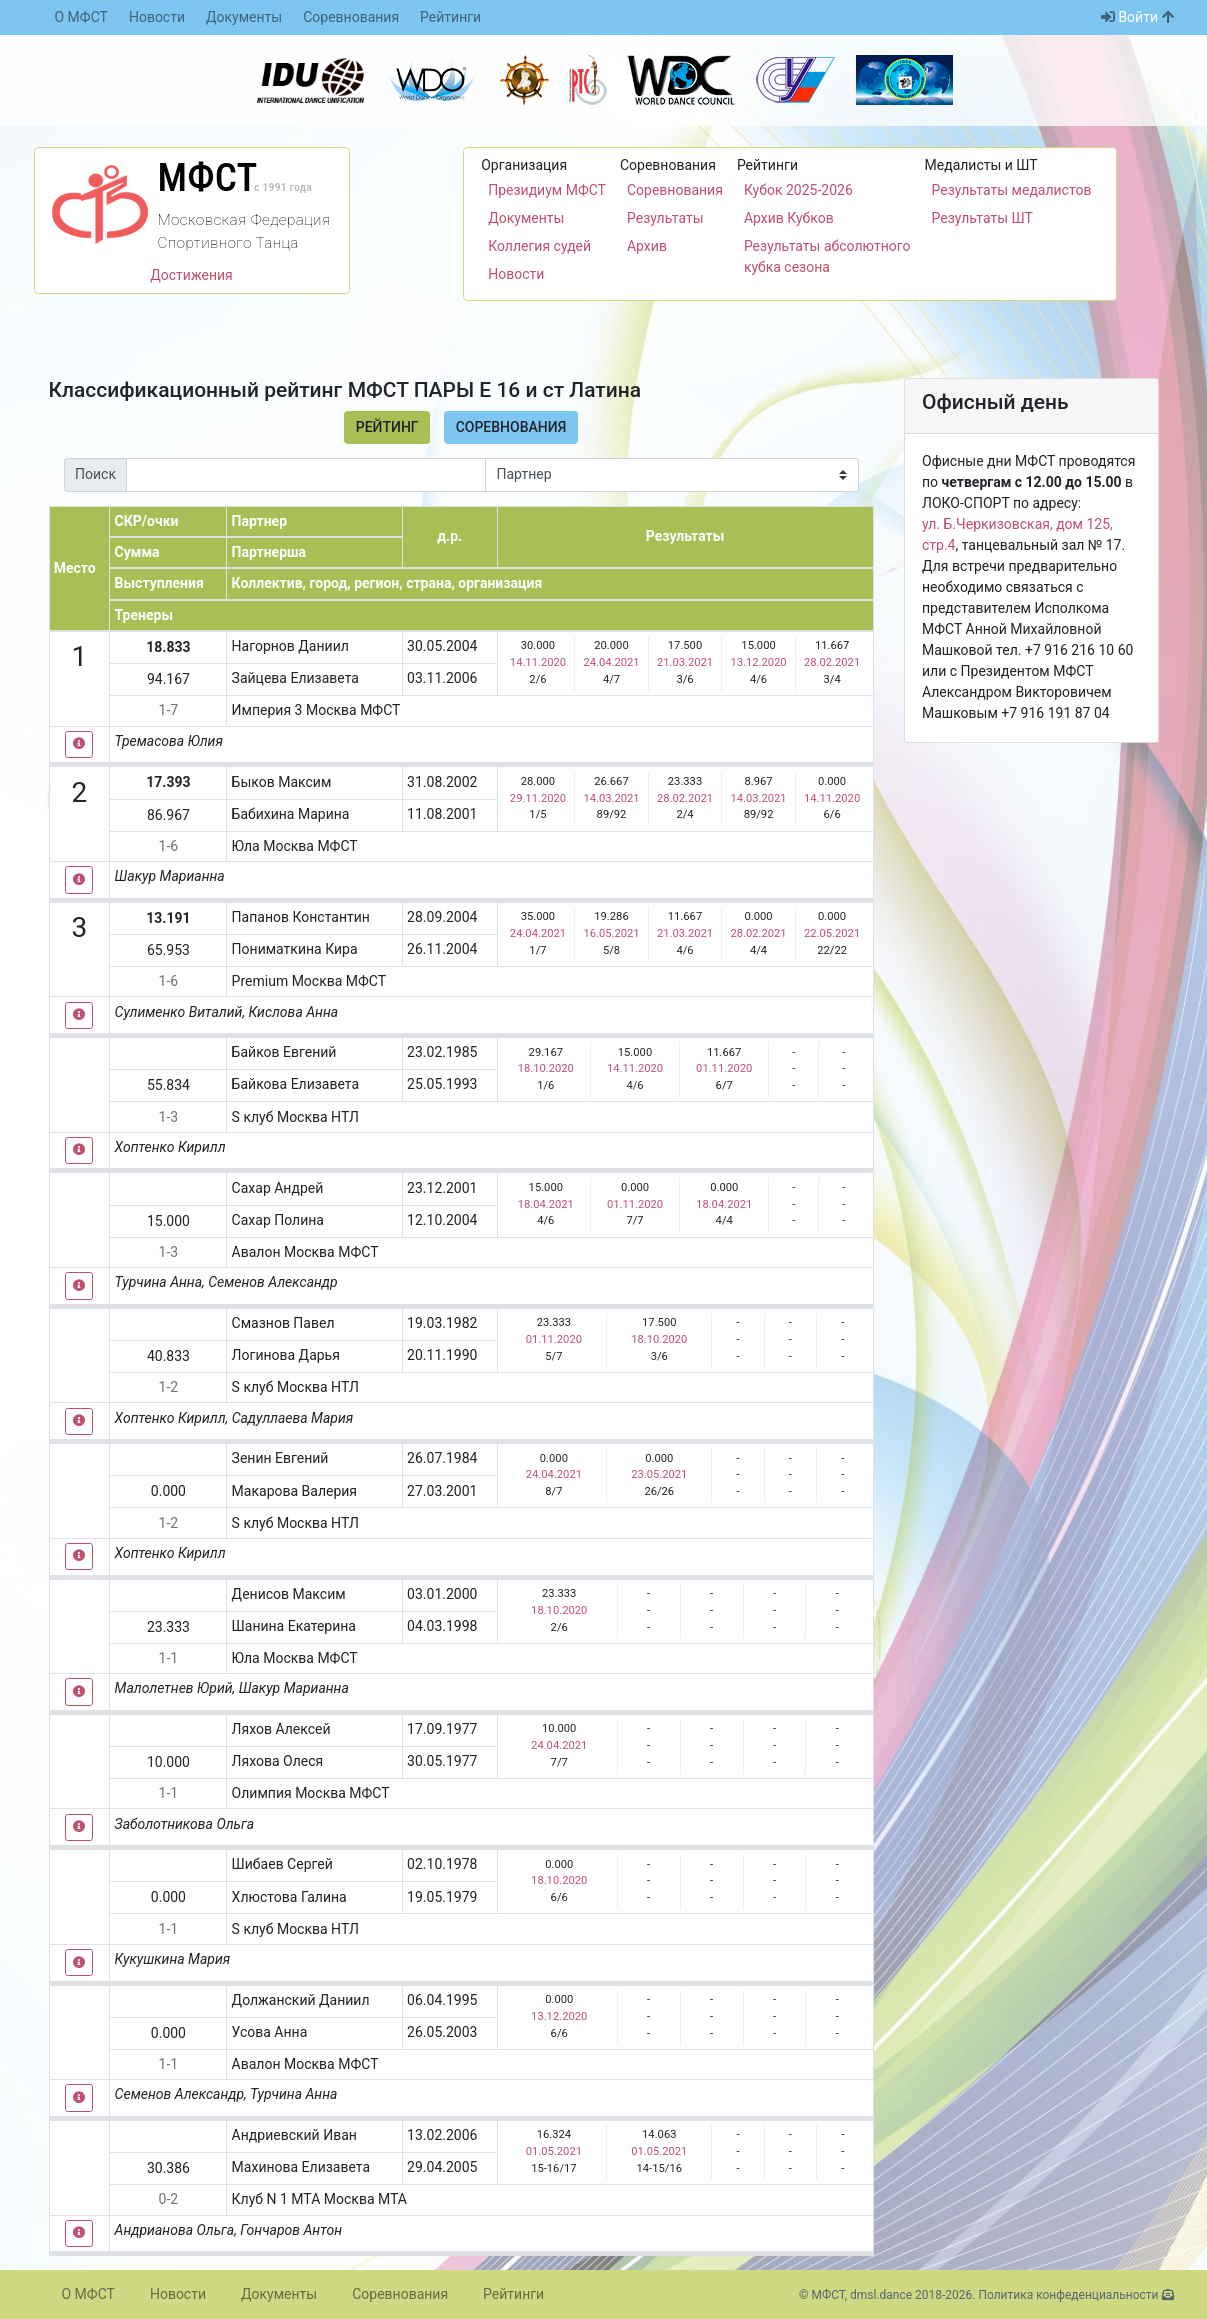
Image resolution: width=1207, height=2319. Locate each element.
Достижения (191, 275)
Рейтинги (450, 17)
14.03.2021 (611, 798)
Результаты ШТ (982, 218)
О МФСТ (81, 17)
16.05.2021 (611, 933)
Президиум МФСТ (547, 190)
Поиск (95, 474)
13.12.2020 (758, 662)
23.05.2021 (659, 1474)
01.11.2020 (724, 1068)
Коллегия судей (539, 246)
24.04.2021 (611, 662)
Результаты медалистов (1012, 190)
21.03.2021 (685, 662)
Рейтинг (387, 427)
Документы (244, 17)
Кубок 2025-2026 (798, 190)
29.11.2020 (538, 798)
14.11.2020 (538, 662)
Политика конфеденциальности (1068, 2295)
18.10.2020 (546, 1068)
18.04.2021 (546, 1204)
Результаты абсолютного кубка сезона (827, 256)
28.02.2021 (832, 662)
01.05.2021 (554, 2151)
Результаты (665, 218)
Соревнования (351, 17)
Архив (647, 246)
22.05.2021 (832, 933)
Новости (157, 17)
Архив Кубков (789, 218)
